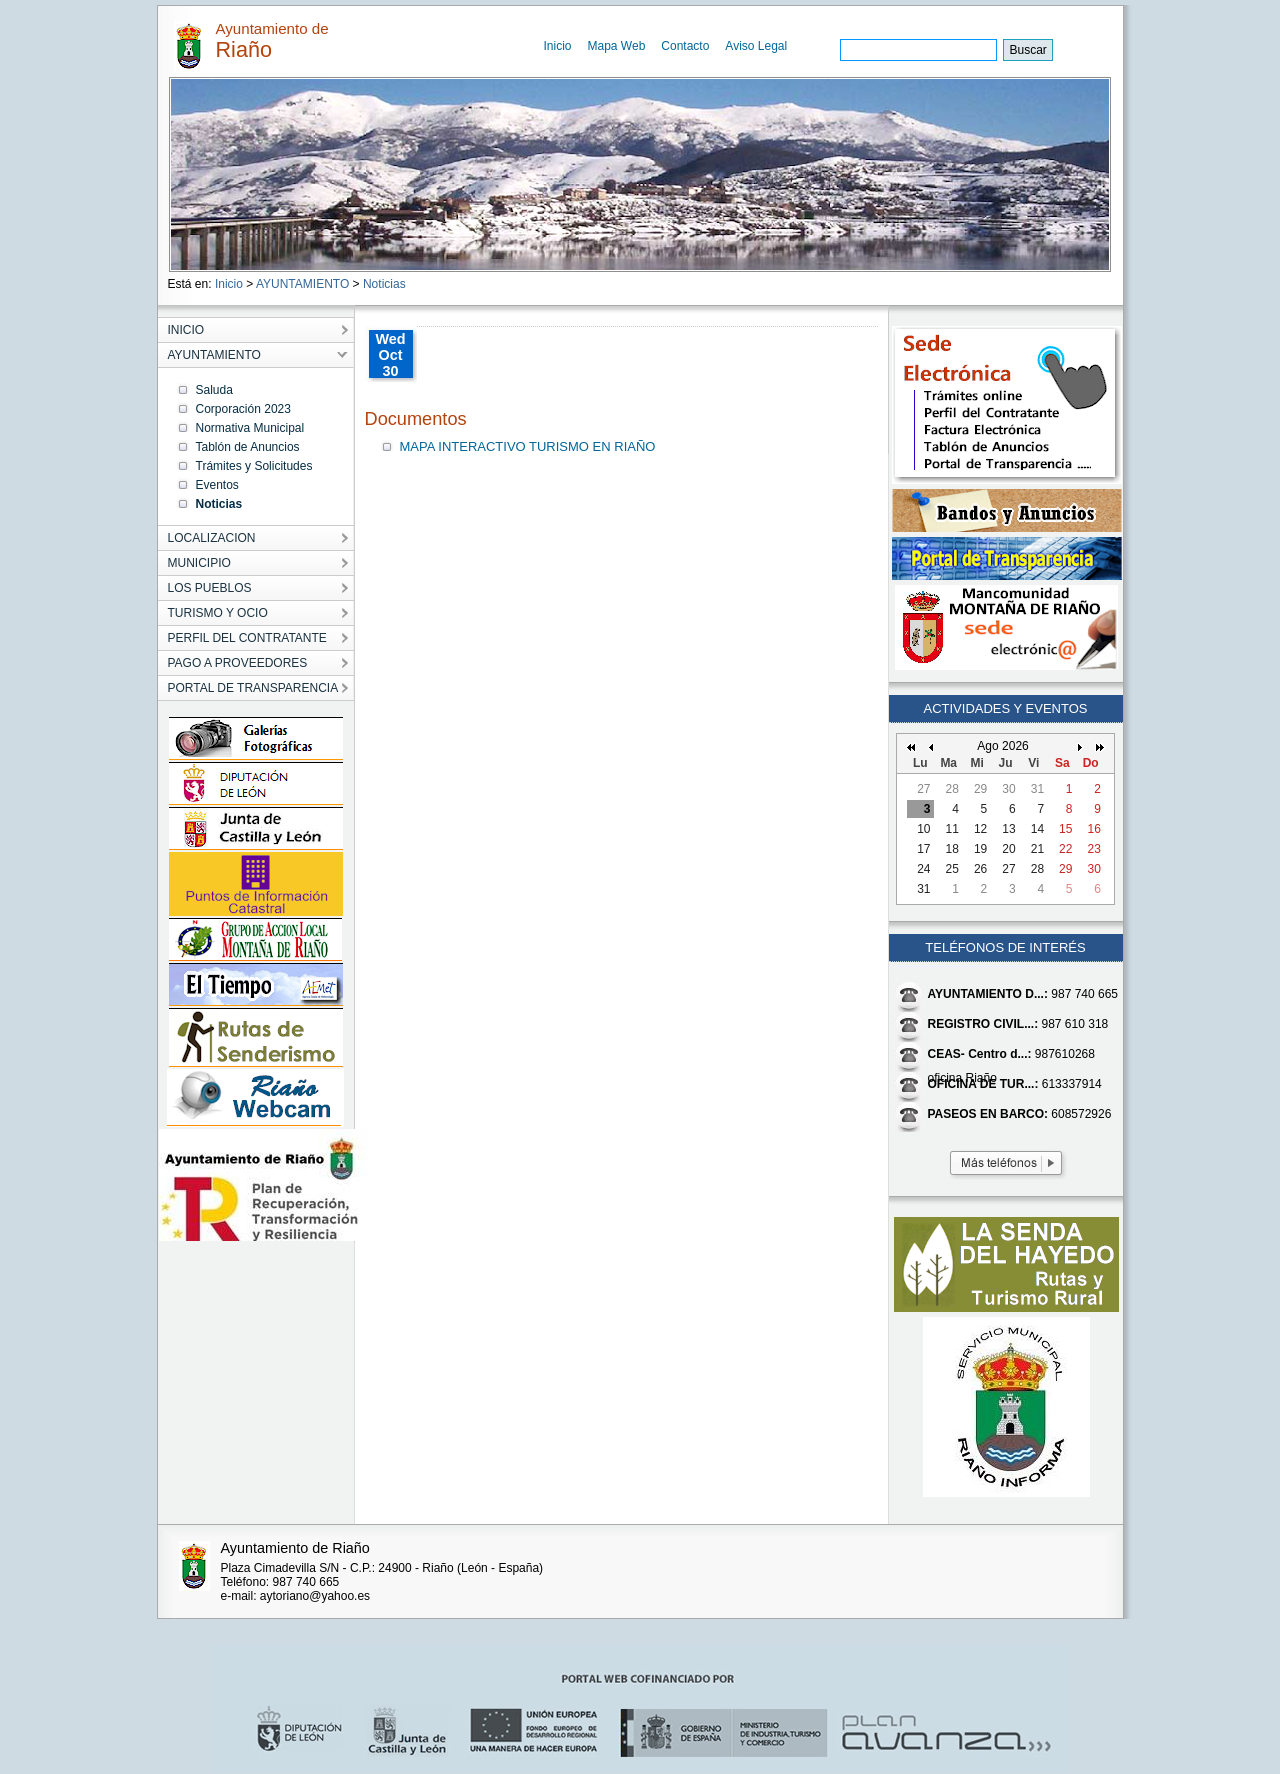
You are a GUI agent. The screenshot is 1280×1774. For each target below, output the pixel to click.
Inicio (558, 46)
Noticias (384, 284)
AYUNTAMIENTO (302, 284)
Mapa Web (617, 46)
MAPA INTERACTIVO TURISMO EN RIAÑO (528, 446)
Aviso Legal (756, 46)
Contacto (685, 46)
